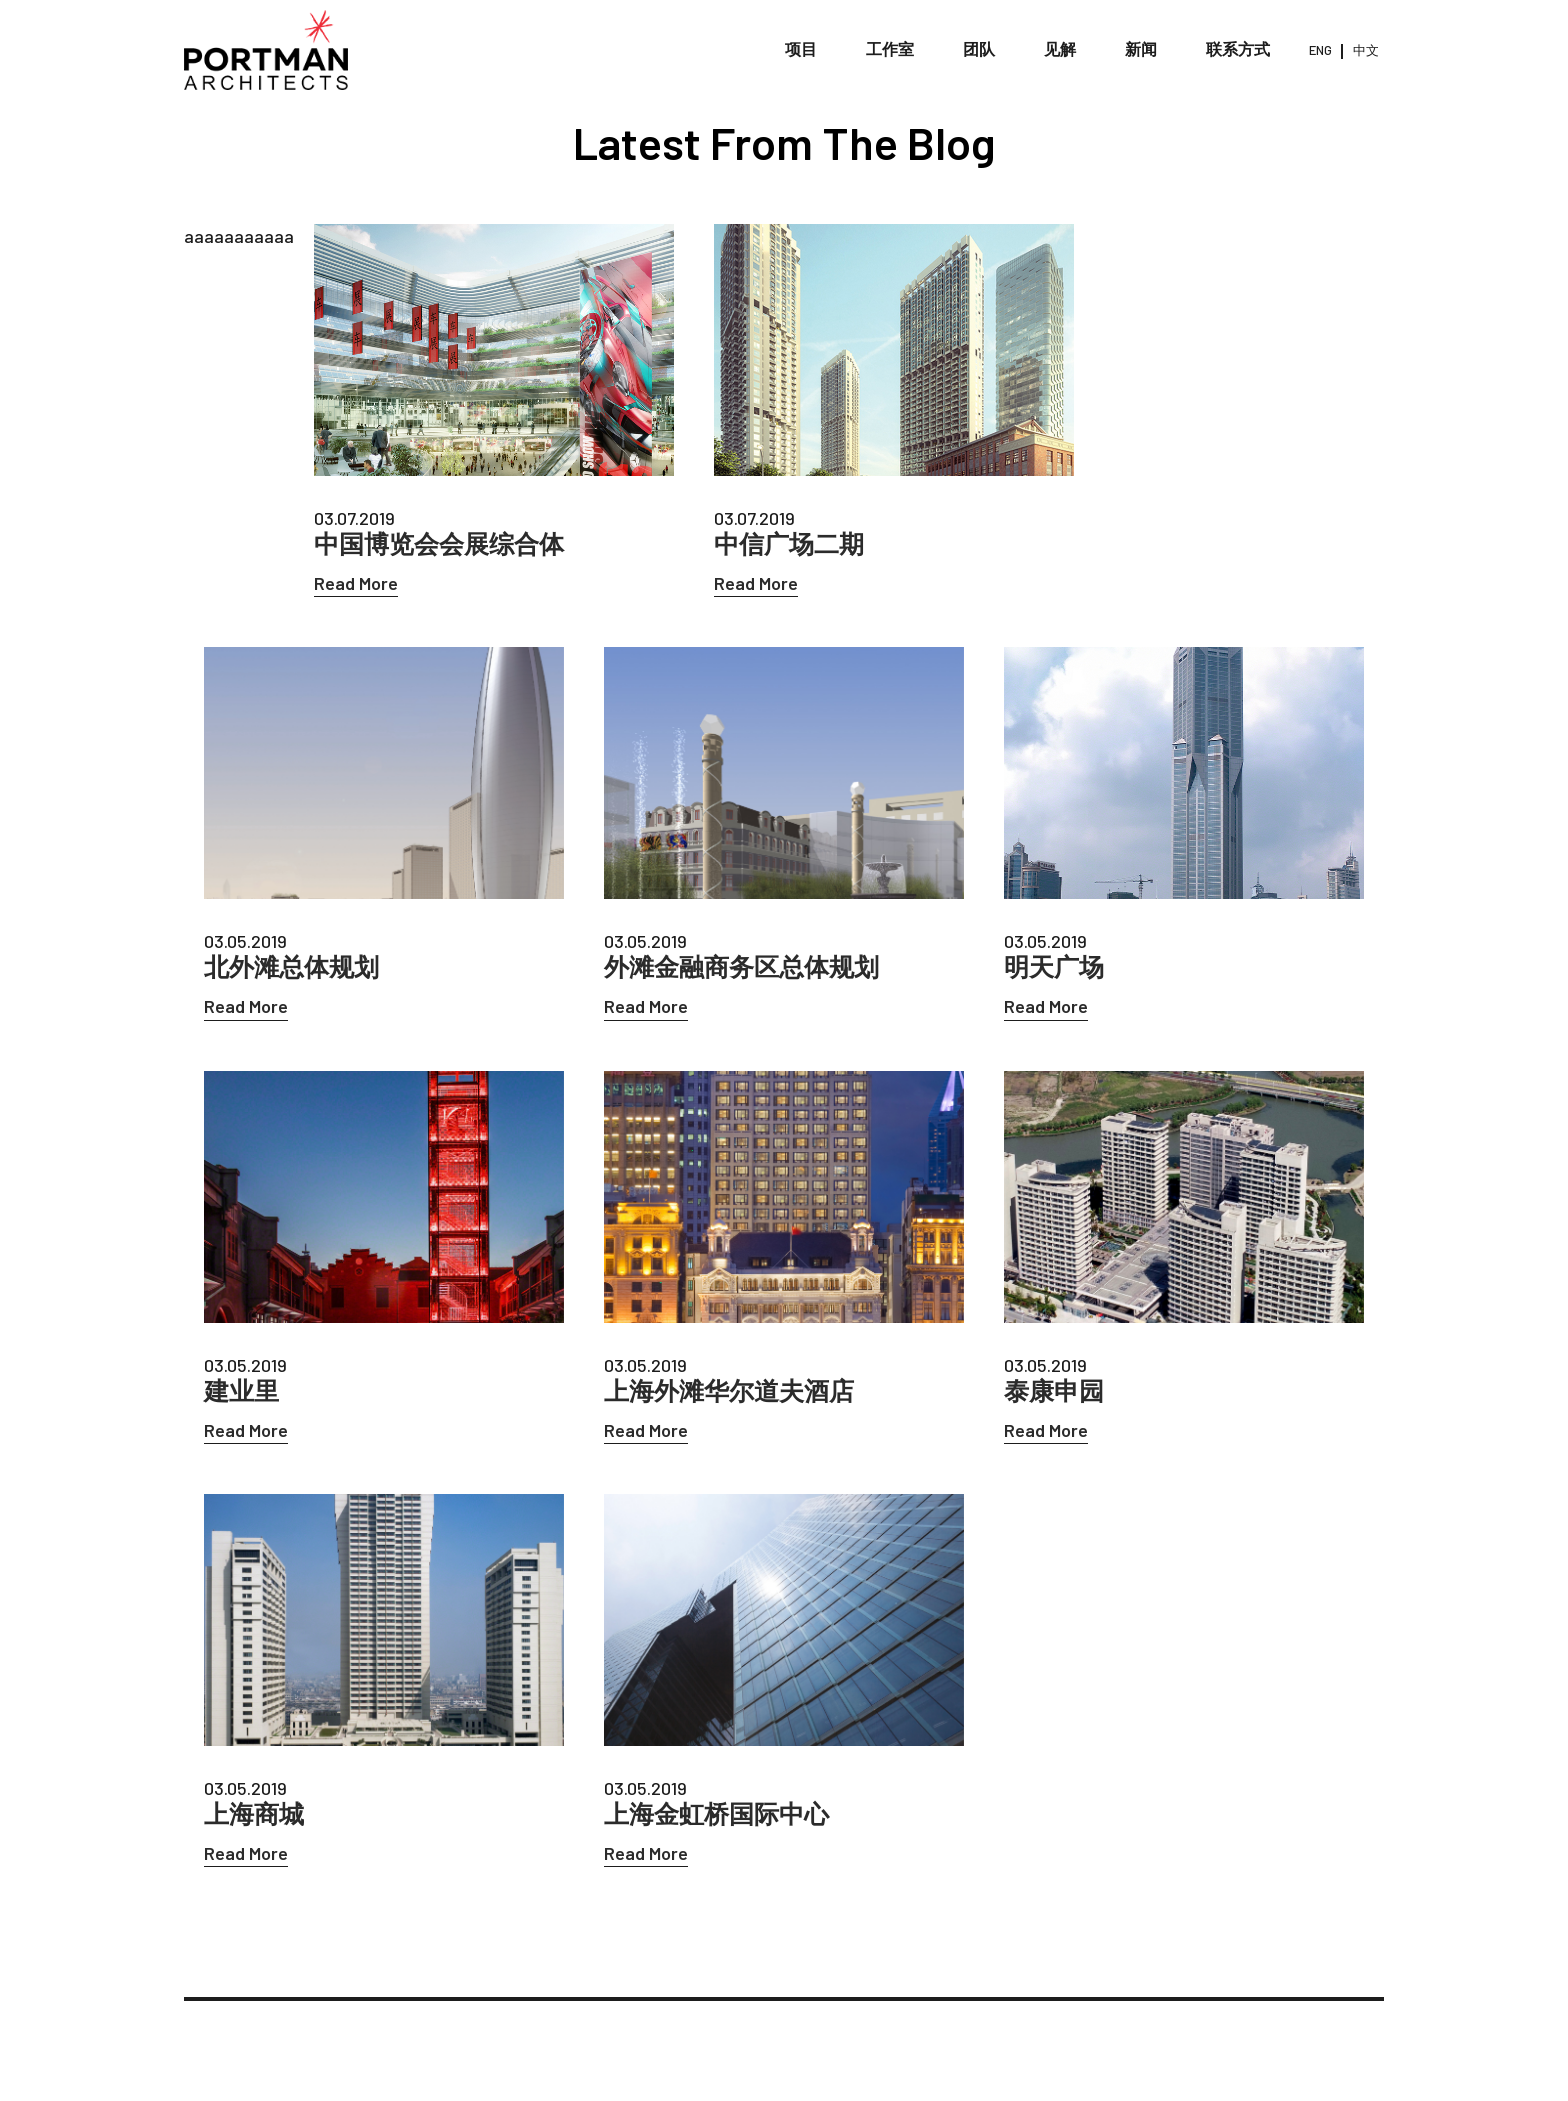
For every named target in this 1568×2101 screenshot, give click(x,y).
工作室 (890, 49)
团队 (979, 49)
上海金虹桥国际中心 (716, 1813)
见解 (1060, 49)
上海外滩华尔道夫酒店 (729, 1390)
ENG (1320, 50)
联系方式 (1238, 49)
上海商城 (254, 1813)
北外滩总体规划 (291, 966)
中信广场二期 (789, 543)
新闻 (1141, 49)
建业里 (241, 1390)
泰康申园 (1054, 1390)
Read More (356, 583)
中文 (1366, 50)
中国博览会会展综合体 (439, 543)
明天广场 (1054, 966)
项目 (801, 49)
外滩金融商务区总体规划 (741, 966)
